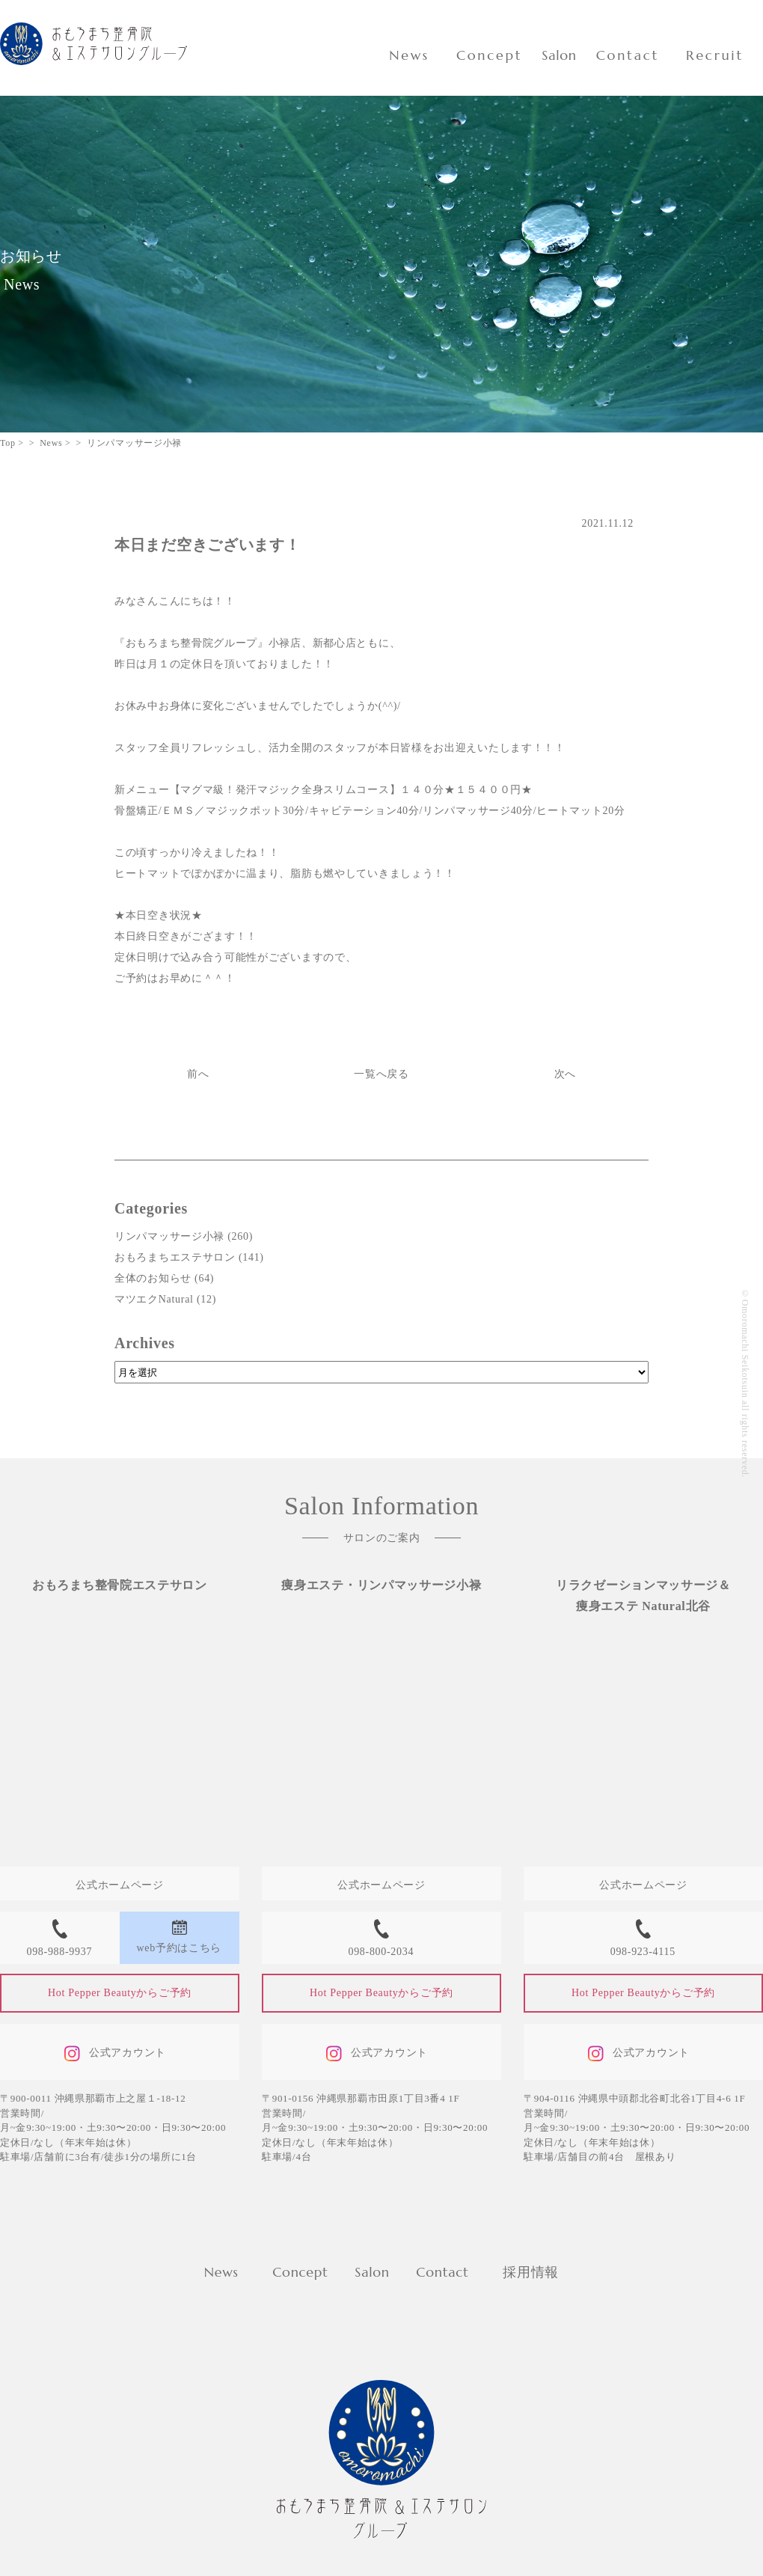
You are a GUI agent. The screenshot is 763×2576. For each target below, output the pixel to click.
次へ (565, 1074)
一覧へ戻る (381, 1074)
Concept (489, 55)
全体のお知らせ (152, 1278)
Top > (12, 443)
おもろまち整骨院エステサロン (119, 1585)
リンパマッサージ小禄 (169, 1236)
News (409, 55)
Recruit (715, 55)
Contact (627, 55)
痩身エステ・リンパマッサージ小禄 (381, 1585)
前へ (198, 1074)
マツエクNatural (154, 1299)
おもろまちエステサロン (175, 1257)
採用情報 (531, 2271)
